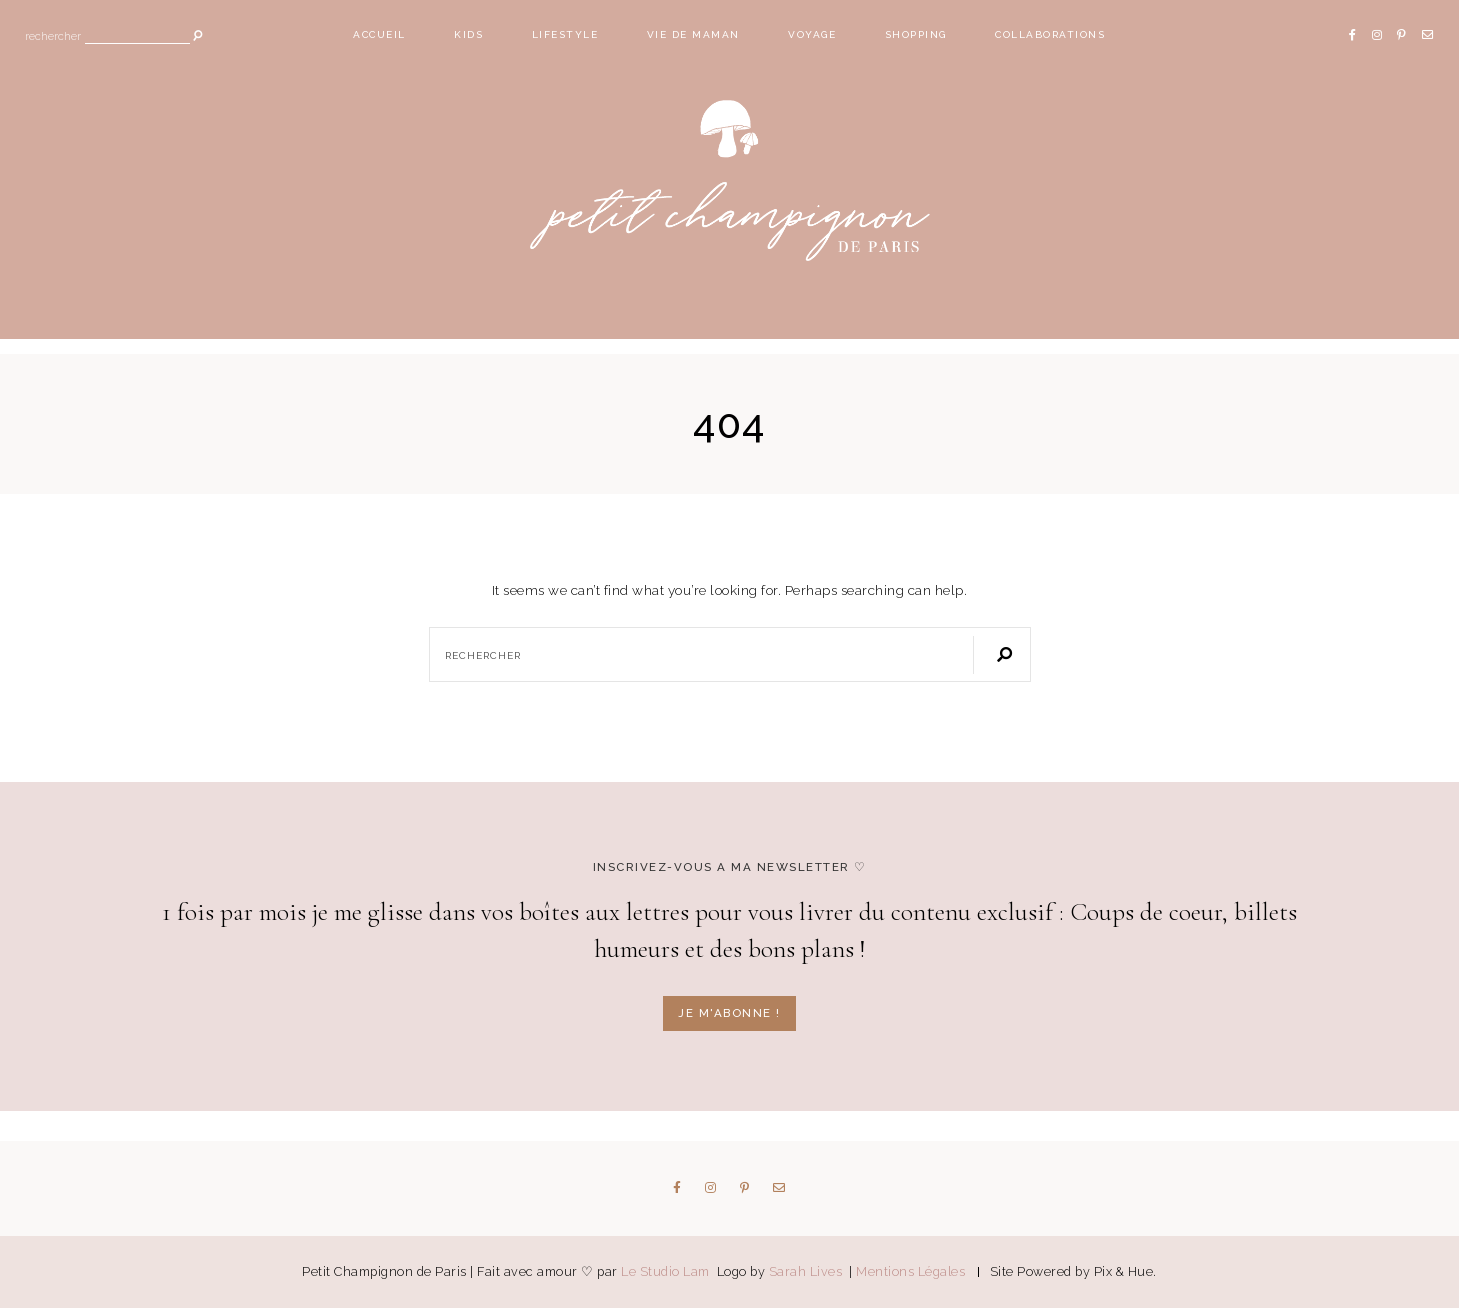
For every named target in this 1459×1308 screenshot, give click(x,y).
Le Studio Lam (667, 1271)
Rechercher (53, 37)
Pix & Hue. (1125, 1271)
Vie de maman (693, 34)
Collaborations (1050, 34)
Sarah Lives (807, 1271)
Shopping (916, 34)
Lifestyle (565, 34)
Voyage (812, 34)
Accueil (379, 34)
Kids (468, 34)
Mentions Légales (910, 1271)
